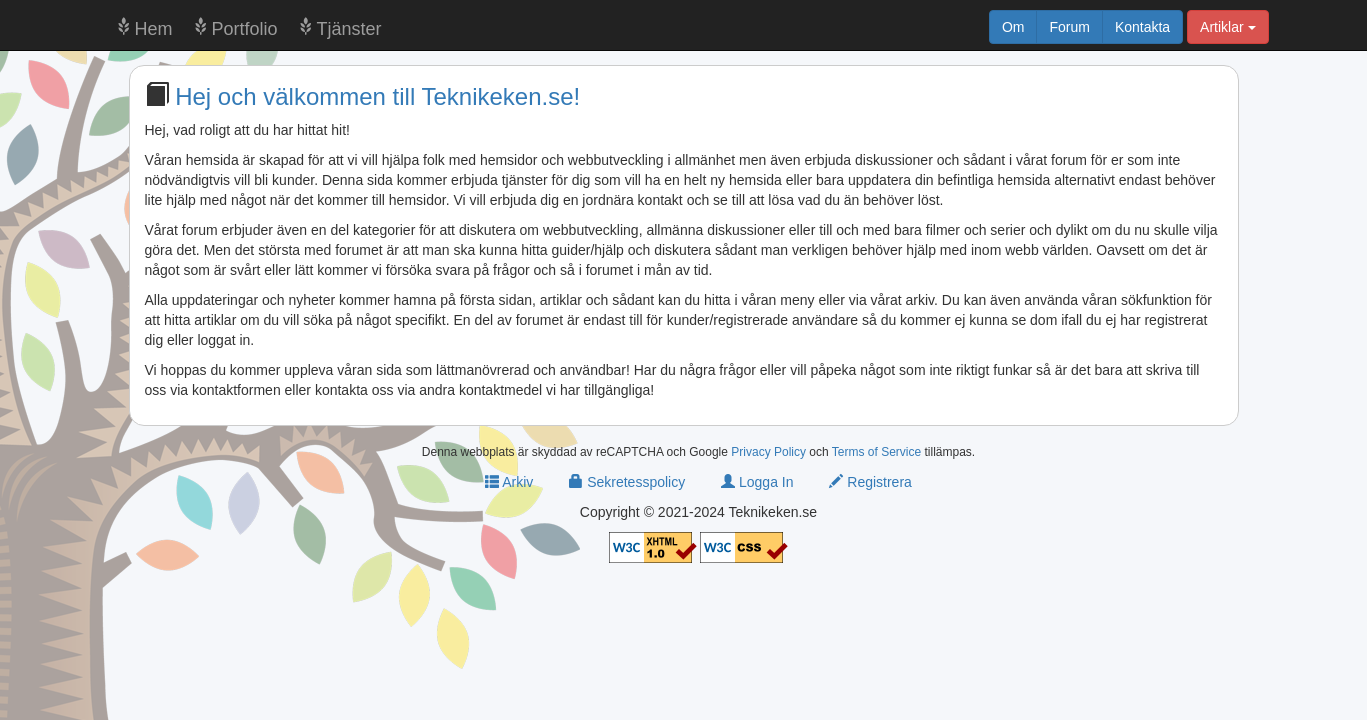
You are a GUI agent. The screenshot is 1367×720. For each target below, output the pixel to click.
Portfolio (245, 29)
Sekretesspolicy (627, 482)
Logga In (757, 482)
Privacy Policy (768, 452)
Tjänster (349, 29)
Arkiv (509, 482)
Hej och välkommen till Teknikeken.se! (377, 96)
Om (1013, 27)
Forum (1069, 27)
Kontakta (1142, 27)
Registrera (870, 482)
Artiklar (1227, 27)
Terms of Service (876, 452)
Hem (154, 29)
